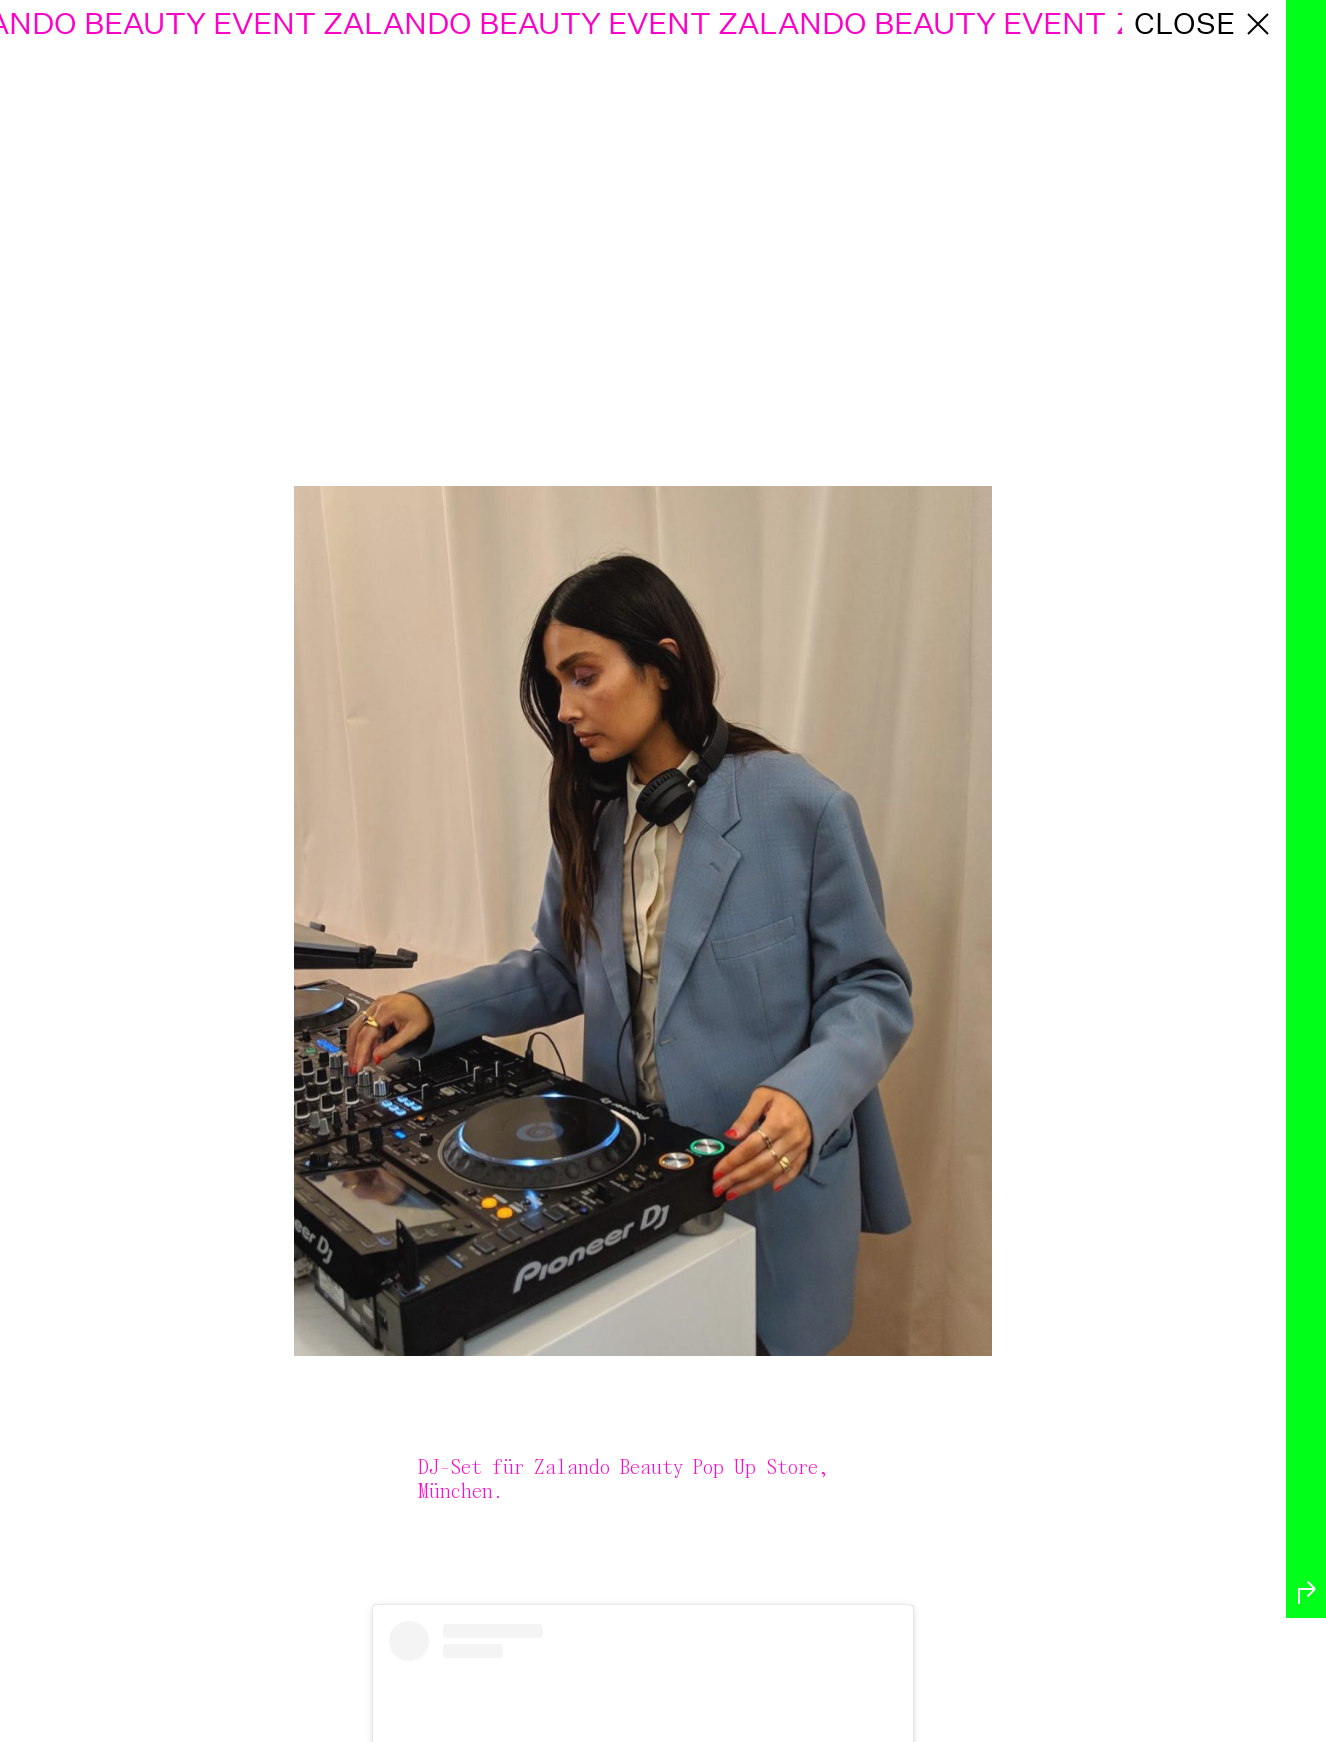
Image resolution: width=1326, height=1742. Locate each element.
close (1204, 23)
